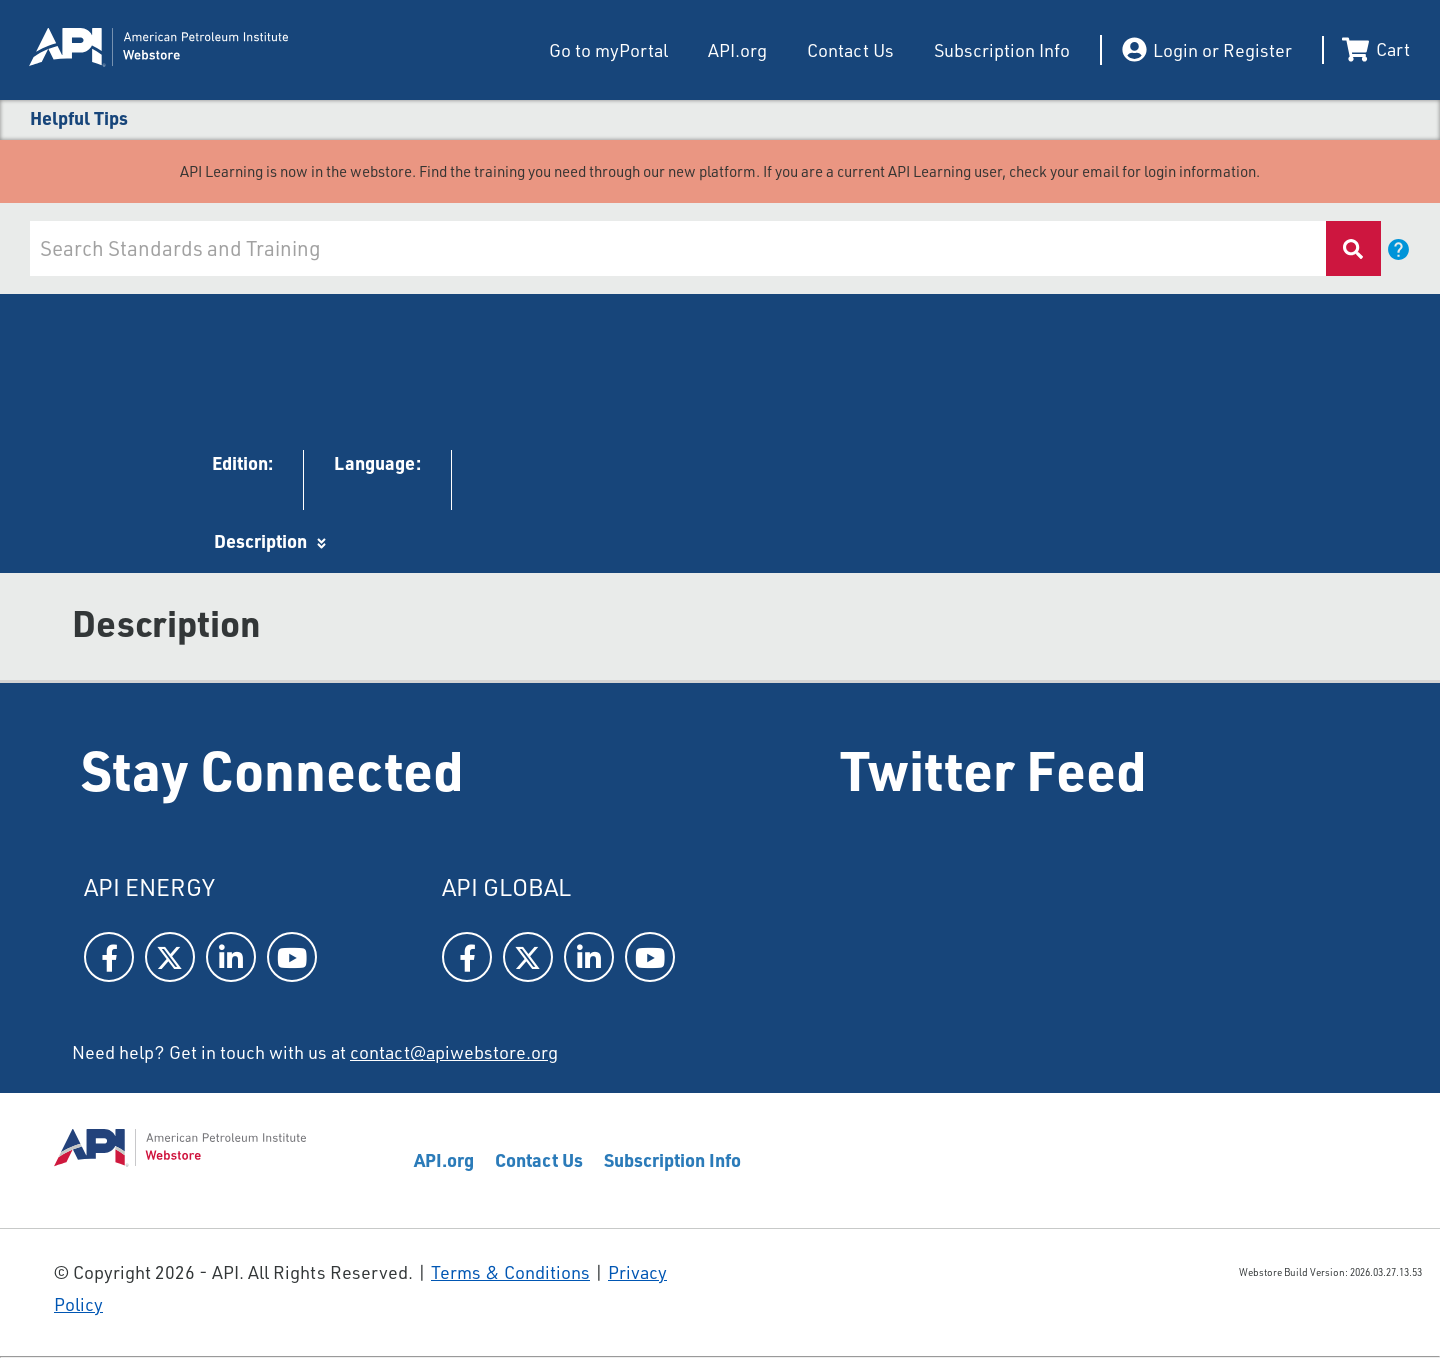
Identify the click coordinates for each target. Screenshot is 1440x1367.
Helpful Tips (79, 118)
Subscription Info (1002, 50)
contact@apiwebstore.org (454, 1052)
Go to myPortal (608, 50)
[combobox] (676, 248)
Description (260, 541)
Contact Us (850, 50)
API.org (737, 50)
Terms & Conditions (510, 1272)
